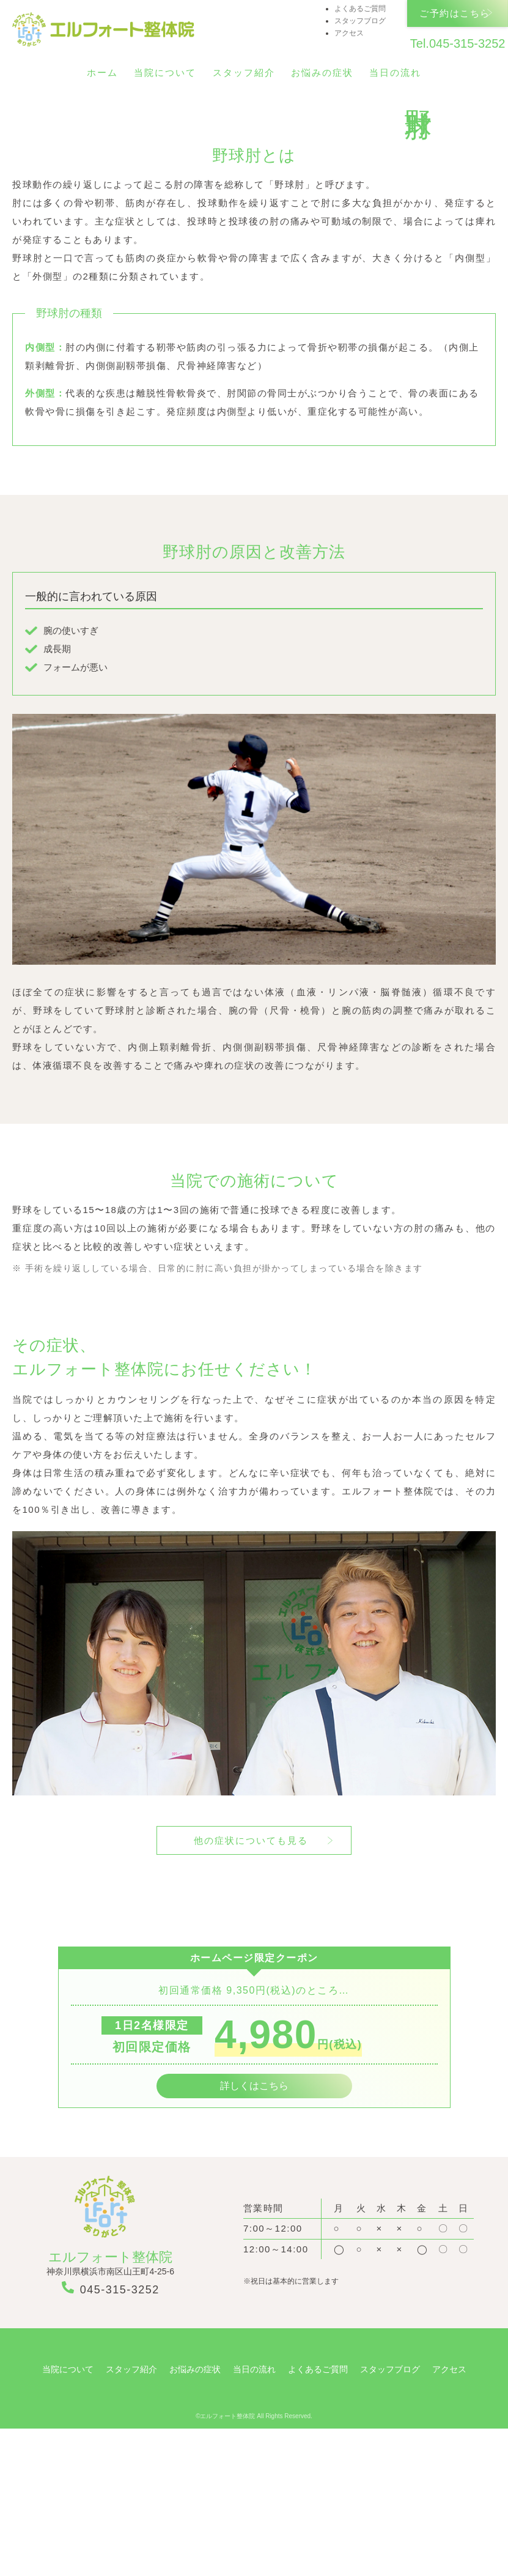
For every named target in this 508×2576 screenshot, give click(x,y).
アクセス (349, 33)
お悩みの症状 (322, 73)
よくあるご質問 (360, 8)
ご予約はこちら (454, 14)
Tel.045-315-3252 (457, 44)
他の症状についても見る (251, 1988)
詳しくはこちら (254, 2233)
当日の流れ (395, 73)
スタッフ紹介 (244, 73)
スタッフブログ (360, 21)
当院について (165, 73)
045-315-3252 (111, 2436)
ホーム (102, 73)
